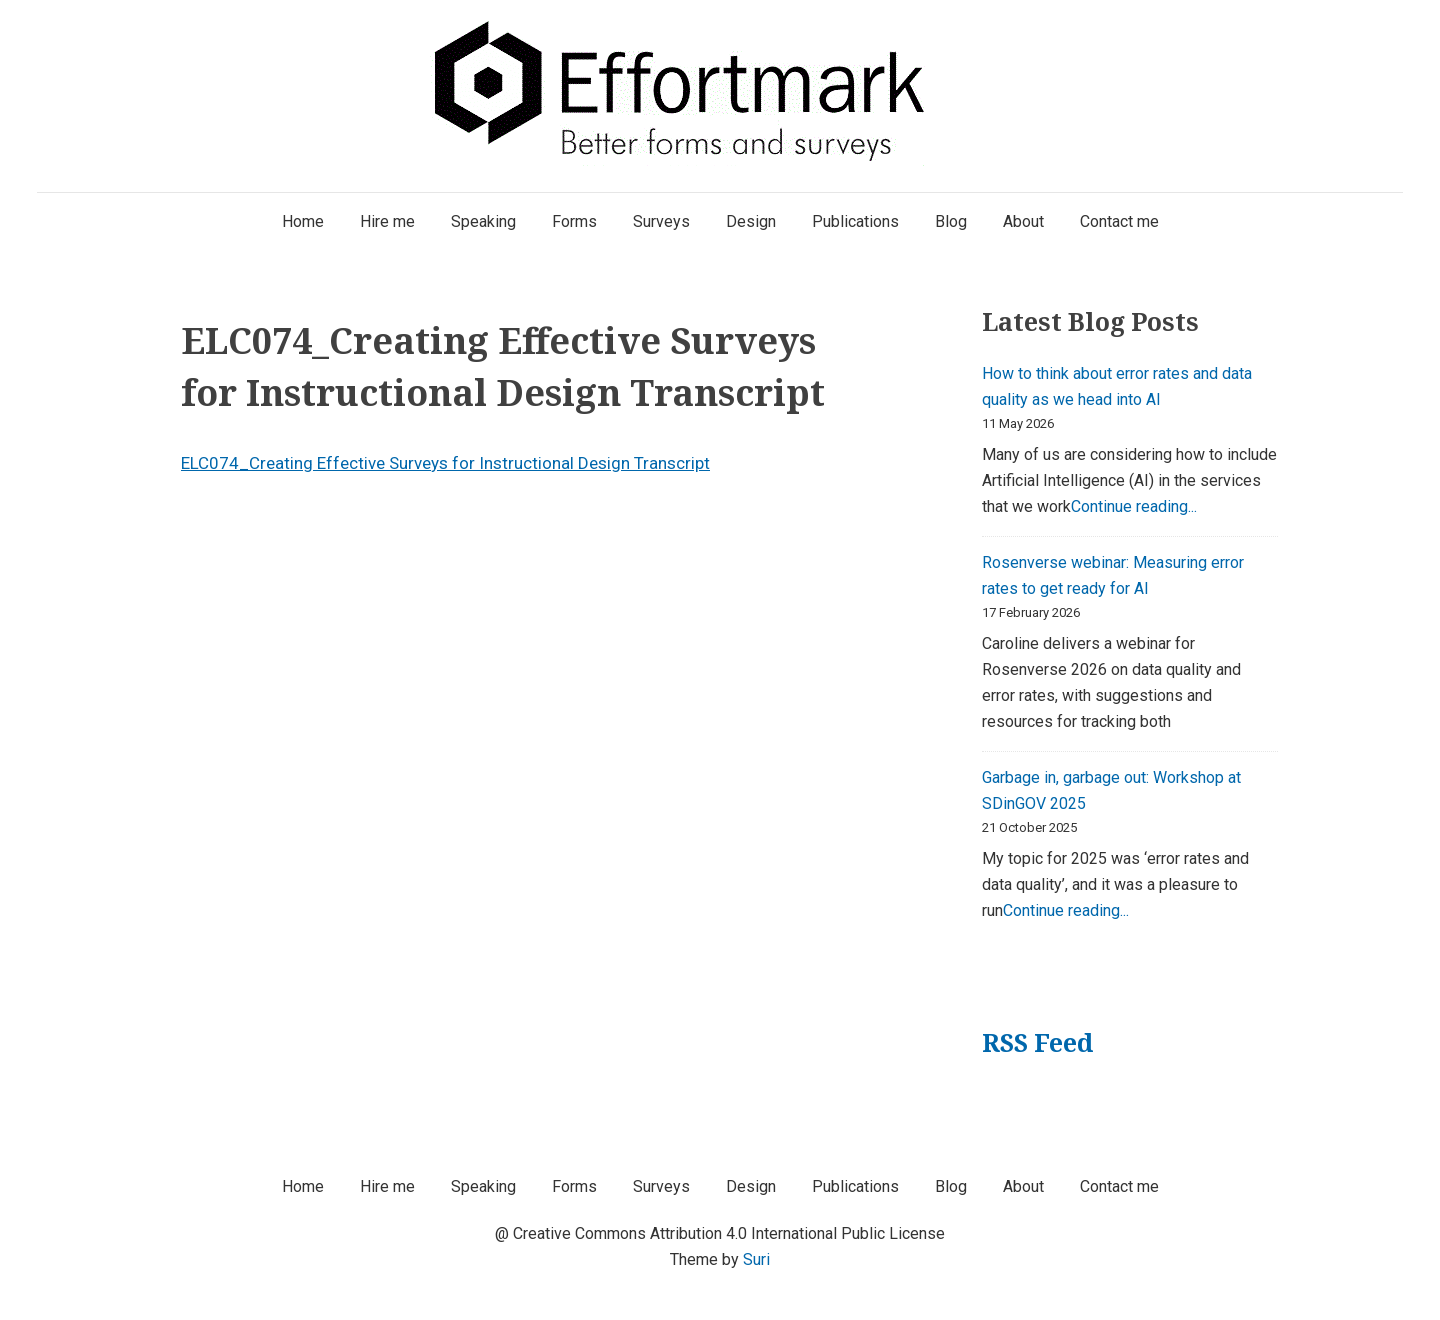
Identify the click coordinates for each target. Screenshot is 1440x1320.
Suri (756, 1259)
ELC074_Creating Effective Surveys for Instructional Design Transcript (445, 463)
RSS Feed (1037, 1042)
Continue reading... (1134, 506)
